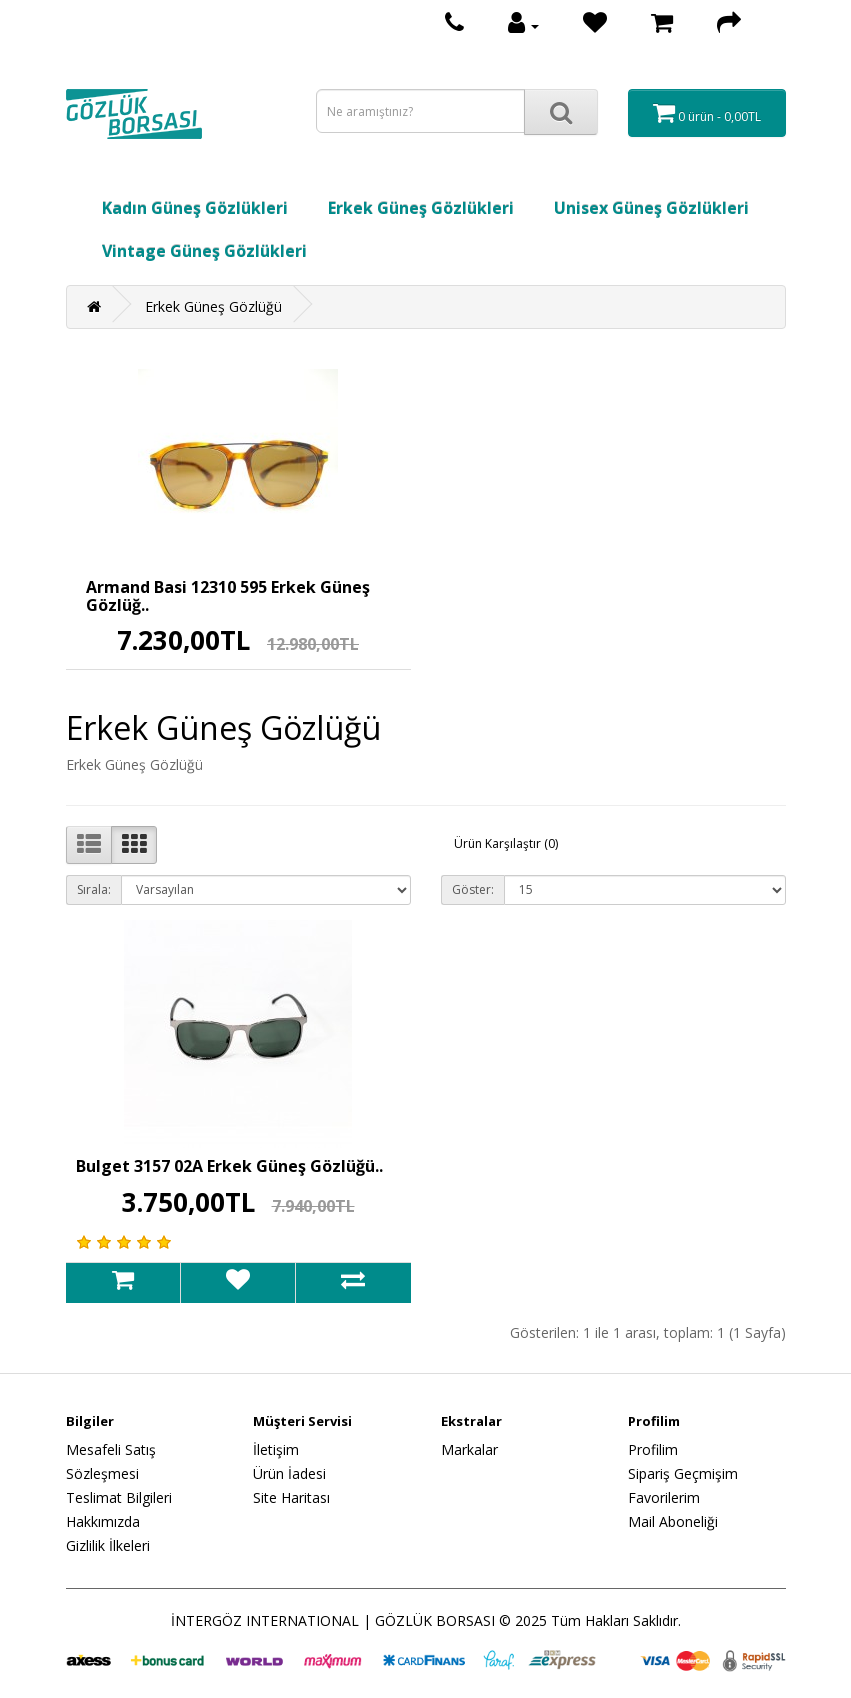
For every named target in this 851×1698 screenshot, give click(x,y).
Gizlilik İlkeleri (108, 1545)
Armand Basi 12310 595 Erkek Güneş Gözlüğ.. (228, 596)
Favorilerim (664, 1497)
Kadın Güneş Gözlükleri (195, 208)
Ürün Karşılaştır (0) (506, 843)
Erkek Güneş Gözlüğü (213, 306)
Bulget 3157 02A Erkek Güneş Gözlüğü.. (229, 1166)
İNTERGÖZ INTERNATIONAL (265, 1620)
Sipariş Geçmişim (683, 1473)
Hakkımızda (103, 1521)
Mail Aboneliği (673, 1521)
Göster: (473, 889)
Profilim (653, 1449)
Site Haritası (291, 1497)
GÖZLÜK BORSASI (435, 1620)
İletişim (276, 1449)
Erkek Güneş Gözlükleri (421, 208)
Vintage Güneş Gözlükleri (204, 251)
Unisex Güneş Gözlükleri (651, 208)
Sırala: (94, 889)
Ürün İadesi (289, 1473)
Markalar (469, 1449)
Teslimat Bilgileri (119, 1497)
